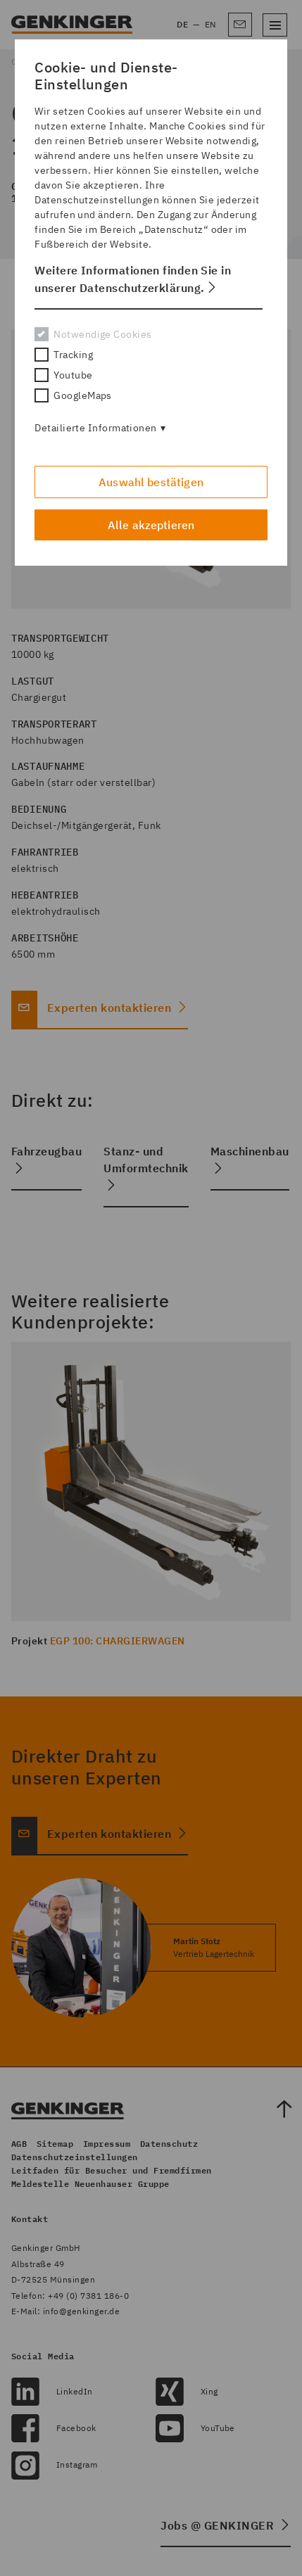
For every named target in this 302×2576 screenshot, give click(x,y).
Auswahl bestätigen (151, 482)
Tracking (63, 355)
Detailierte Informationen (95, 427)
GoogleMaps (72, 395)
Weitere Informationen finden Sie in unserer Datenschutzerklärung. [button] (132, 279)
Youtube (63, 375)
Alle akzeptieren (151, 525)
